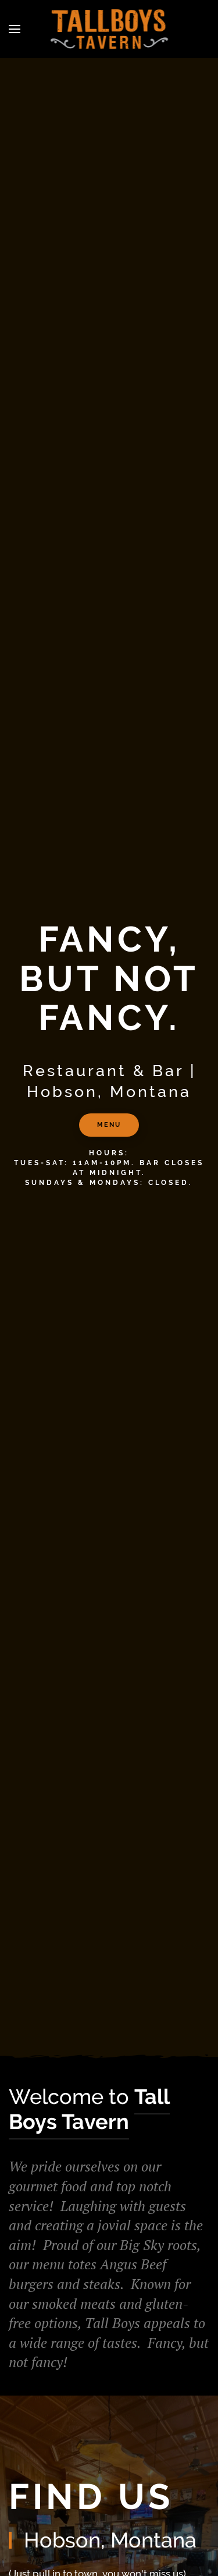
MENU (108, 1125)
